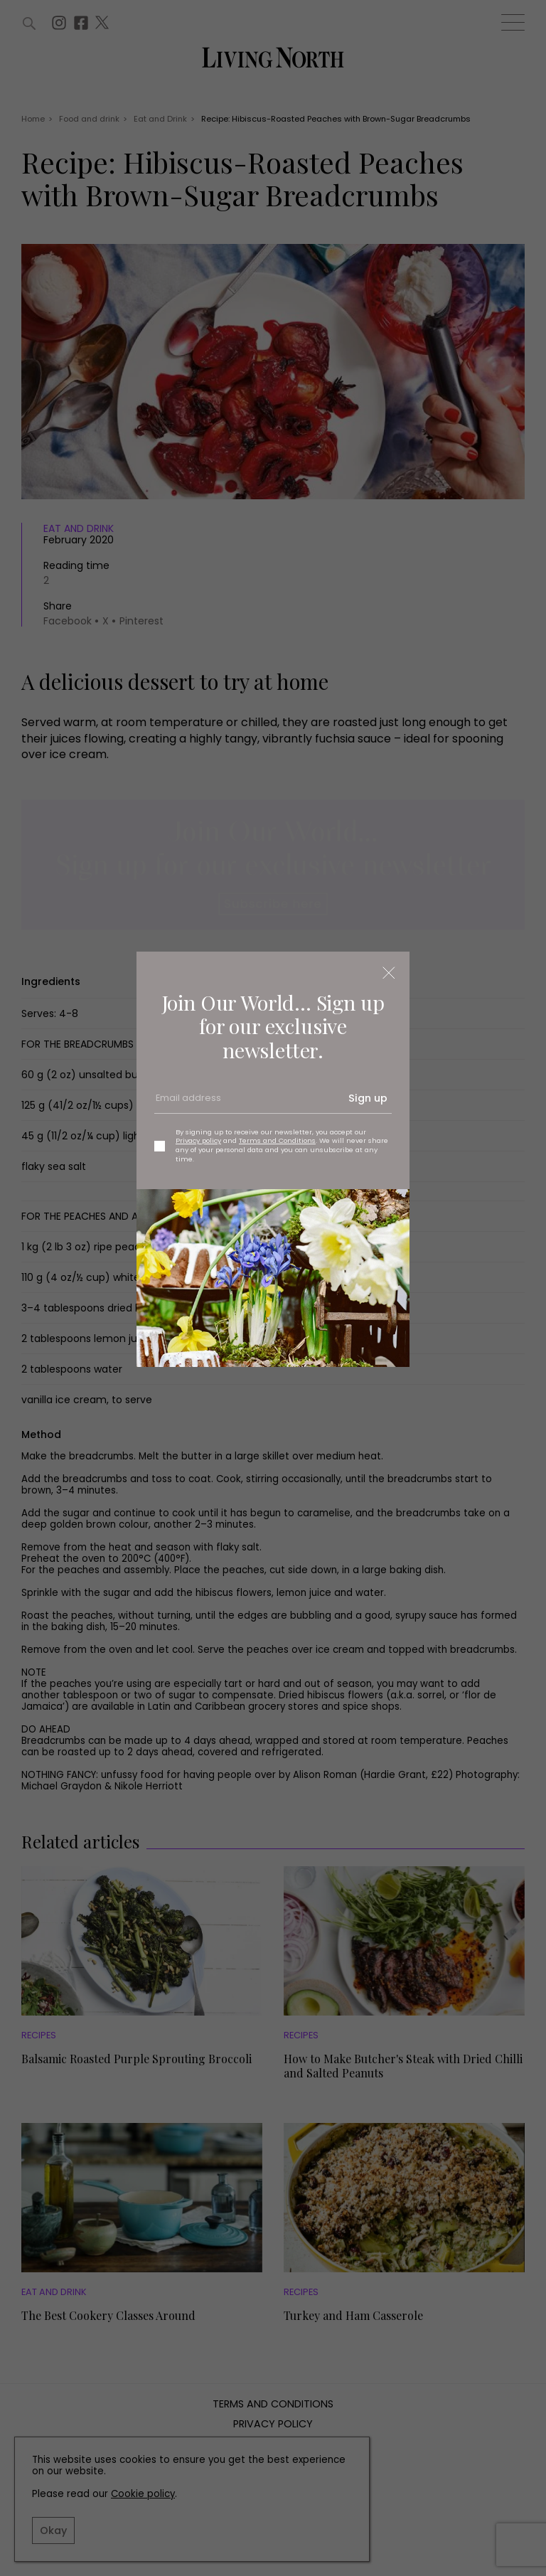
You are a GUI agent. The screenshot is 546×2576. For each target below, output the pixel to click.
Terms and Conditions (277, 1140)
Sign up (367, 1098)
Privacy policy (198, 1140)
